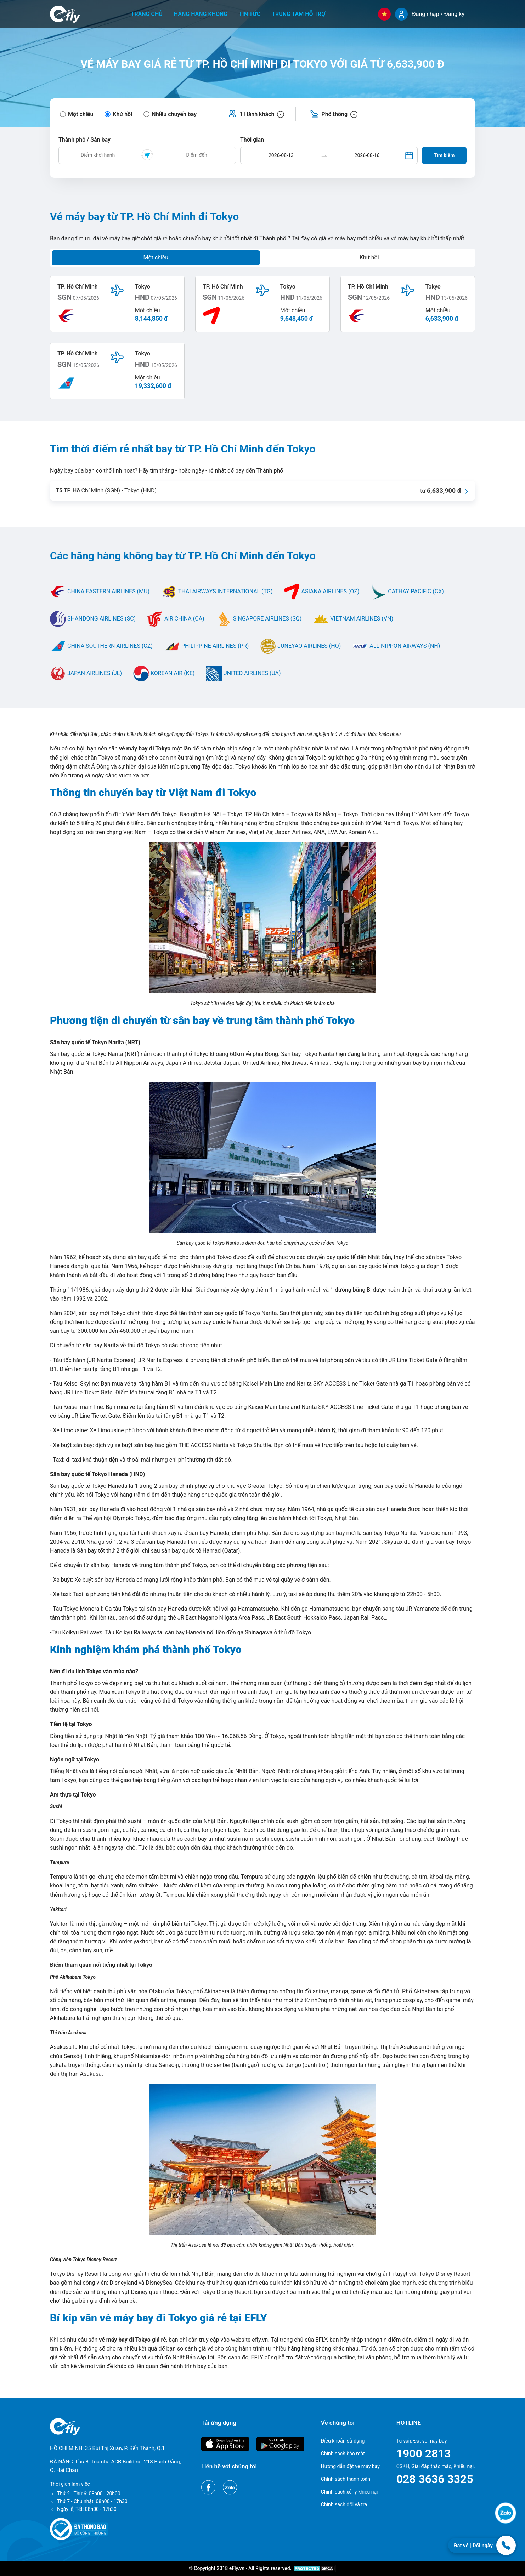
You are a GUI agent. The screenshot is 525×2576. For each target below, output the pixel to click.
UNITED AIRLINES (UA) (243, 673)
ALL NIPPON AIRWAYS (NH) (396, 645)
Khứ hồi (369, 257)
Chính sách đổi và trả (344, 2504)
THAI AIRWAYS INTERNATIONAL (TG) (216, 591)
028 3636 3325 (434, 2479)
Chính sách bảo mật (343, 2453)
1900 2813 (423, 2453)
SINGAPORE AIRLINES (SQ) (259, 618)
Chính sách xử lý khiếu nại (349, 2492)
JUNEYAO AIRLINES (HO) (300, 645)
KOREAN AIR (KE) (163, 673)
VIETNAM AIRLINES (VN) (353, 618)
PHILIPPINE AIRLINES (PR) (206, 645)
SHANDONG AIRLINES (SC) (93, 618)
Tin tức (249, 14)
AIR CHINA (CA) (175, 618)
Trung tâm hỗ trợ (298, 14)
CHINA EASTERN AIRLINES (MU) (99, 591)
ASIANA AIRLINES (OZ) (321, 591)
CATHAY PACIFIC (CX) (407, 591)
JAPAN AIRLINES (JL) (86, 673)
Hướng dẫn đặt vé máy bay (350, 2466)
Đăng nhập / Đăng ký (438, 14)
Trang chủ (147, 14)
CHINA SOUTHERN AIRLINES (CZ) (101, 645)
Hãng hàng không (200, 14)
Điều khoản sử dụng (343, 2441)
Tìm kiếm (444, 155)
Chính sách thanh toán (345, 2479)
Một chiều (155, 257)
